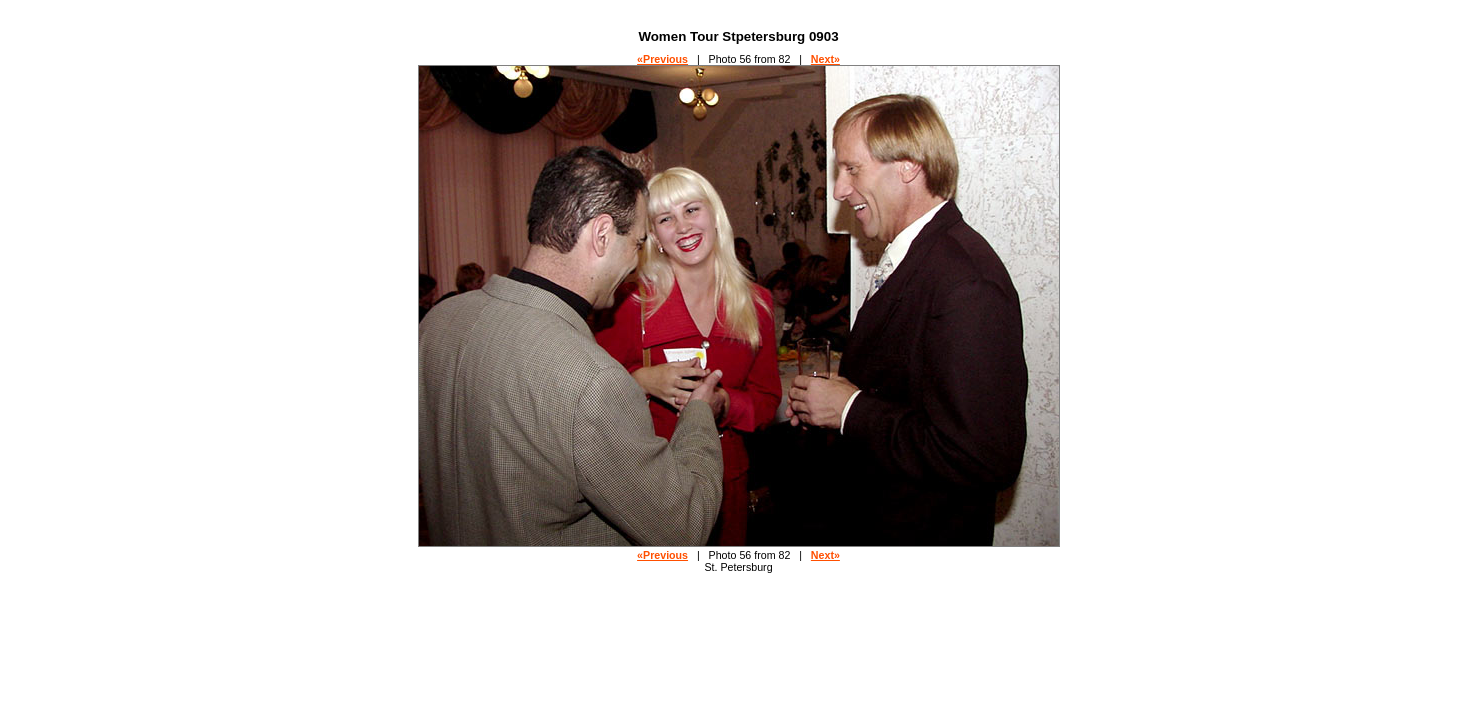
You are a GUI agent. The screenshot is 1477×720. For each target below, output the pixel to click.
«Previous (662, 59)
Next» (825, 59)
